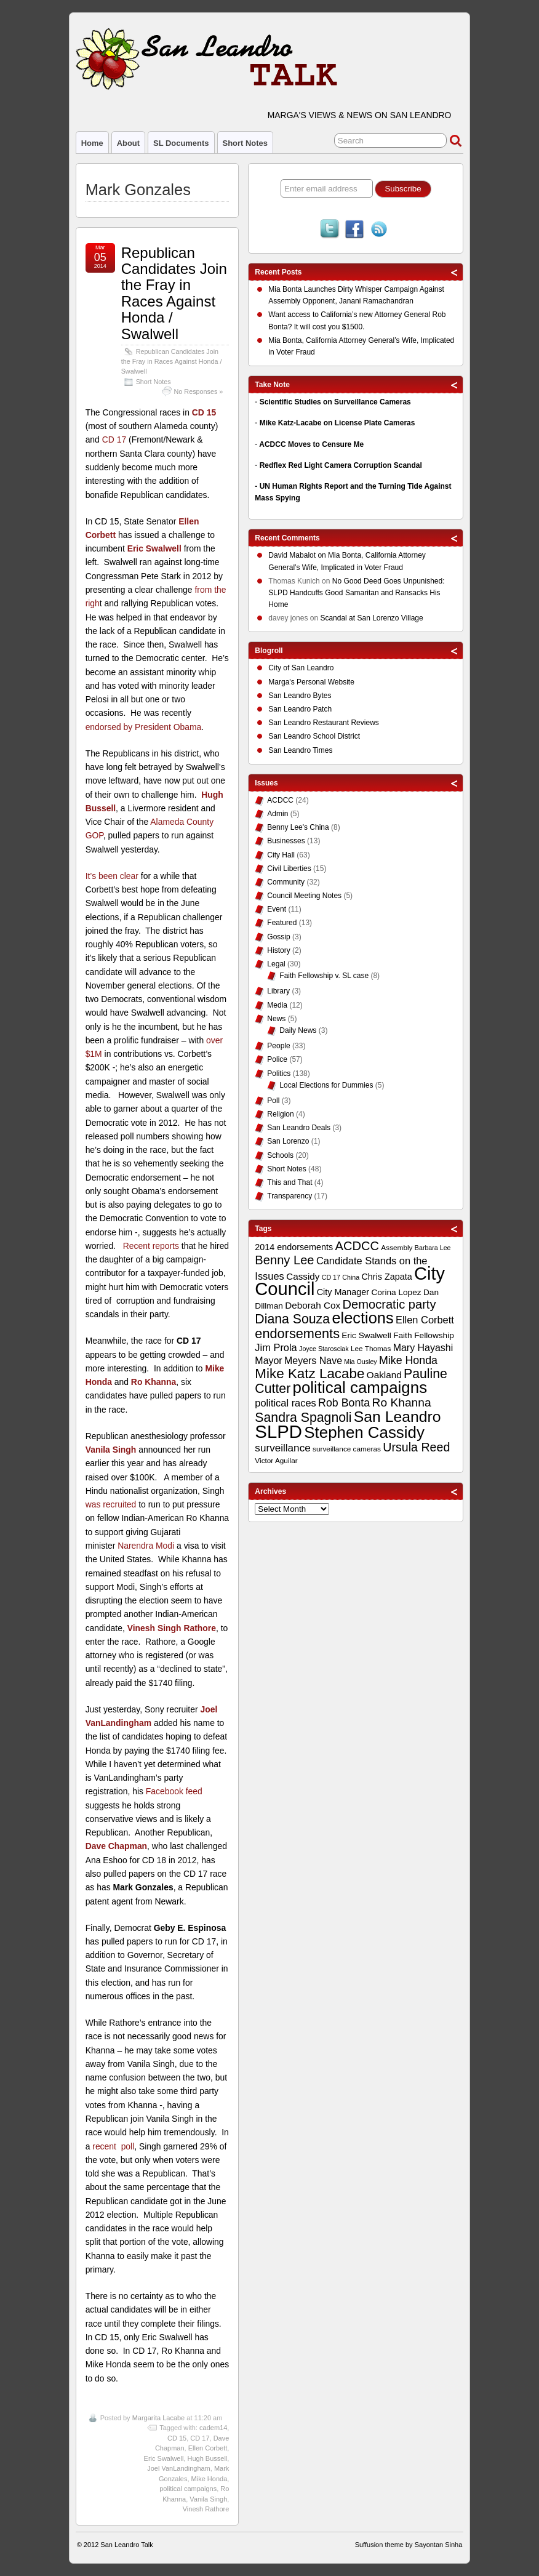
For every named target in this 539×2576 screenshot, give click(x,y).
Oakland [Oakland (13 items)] (384, 1375)
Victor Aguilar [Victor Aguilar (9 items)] (276, 1460)
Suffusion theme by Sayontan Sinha (409, 2544)
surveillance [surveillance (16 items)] (282, 1448)
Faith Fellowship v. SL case (324, 975)
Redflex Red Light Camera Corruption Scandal (341, 465)
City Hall (281, 855)
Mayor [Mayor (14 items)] (268, 1360)
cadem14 (213, 2427)
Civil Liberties (289, 868)
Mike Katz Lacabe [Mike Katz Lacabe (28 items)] (309, 1373)
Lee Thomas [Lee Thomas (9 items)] (371, 1348)
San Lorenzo (288, 1141)
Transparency (289, 1196)
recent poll (113, 2146)
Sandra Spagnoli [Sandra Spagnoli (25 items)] (303, 1417)
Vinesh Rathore (206, 2509)
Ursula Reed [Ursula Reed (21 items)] (416, 1447)
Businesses (286, 841)
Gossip (278, 937)
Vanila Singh (208, 2499)
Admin (277, 813)
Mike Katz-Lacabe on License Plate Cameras (337, 423)
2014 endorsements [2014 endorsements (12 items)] (294, 1247)
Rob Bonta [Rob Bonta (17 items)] (344, 1403)
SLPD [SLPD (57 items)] (278, 1431)
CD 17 (114, 439)
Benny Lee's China (298, 827)
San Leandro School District (314, 736)
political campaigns (188, 2488)
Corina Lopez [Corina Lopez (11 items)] (396, 1292)
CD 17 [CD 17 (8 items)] (331, 1277)
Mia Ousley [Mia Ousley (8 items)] (360, 1361)
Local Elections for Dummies (326, 1085)
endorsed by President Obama (144, 727)
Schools (280, 1155)
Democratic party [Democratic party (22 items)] (389, 1304)
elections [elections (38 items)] (362, 1317)
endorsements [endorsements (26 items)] (297, 1333)
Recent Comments (287, 538)
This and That (289, 1182)
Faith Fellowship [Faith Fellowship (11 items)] (423, 1335)
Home (92, 143)
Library (278, 991)
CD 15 (204, 412)
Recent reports (151, 1246)
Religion (280, 1114)
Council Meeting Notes (304, 895)
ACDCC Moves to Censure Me (311, 444)
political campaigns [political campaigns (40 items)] (360, 1387)
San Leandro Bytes (299, 695)
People (278, 1045)
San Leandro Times (300, 750)
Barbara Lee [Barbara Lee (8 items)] (433, 1247)
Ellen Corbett (208, 2448)
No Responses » (198, 391)
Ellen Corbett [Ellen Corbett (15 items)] (425, 1319)
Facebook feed (174, 1791)
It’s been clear (112, 876)
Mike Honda (209, 2478)
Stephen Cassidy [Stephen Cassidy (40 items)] (364, 1432)
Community (286, 882)
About (128, 143)
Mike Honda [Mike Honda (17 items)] (408, 1360)
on (298, 557)
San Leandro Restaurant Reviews (323, 722)
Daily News (297, 1030)
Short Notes (245, 143)
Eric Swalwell (154, 548)
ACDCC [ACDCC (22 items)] (357, 1246)
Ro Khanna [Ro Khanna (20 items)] (401, 1402)
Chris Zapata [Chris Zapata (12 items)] (387, 1277)
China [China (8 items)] (350, 1277)
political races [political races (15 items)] (285, 1402)
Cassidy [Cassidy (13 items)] (302, 1276)
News (276, 1018)
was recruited (111, 1504)
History (278, 950)
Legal (276, 964)
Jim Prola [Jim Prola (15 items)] (276, 1347)
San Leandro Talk (126, 2544)
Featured (282, 922)
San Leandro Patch (300, 709)
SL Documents (181, 143)
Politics (278, 1073)
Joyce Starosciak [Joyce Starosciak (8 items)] (324, 1348)
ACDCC (280, 800)
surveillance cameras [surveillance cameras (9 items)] (347, 1449)
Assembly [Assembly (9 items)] (396, 1247)
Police (277, 1059)
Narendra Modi (146, 1546)
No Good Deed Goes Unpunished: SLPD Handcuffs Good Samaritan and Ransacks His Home (356, 593)
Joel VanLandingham (178, 2468)
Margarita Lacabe (158, 2418)
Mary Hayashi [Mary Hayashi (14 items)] (423, 1347)
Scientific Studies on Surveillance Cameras (335, 402)
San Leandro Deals (298, 1127)
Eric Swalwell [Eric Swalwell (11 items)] (366, 1335)
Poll (273, 1100)
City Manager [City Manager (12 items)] (343, 1292)
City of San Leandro (300, 668)
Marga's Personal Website (311, 682)
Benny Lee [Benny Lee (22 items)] (284, 1260)
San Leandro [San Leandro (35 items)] (397, 1416)
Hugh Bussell (207, 2458)
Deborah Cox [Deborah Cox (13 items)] (312, 1305)
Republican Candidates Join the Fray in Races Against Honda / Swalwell (174, 293)
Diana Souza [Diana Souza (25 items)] (292, 1319)
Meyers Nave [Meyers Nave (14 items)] (313, 1360)
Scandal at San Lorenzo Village (371, 618)
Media (277, 1005)
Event (276, 909)
